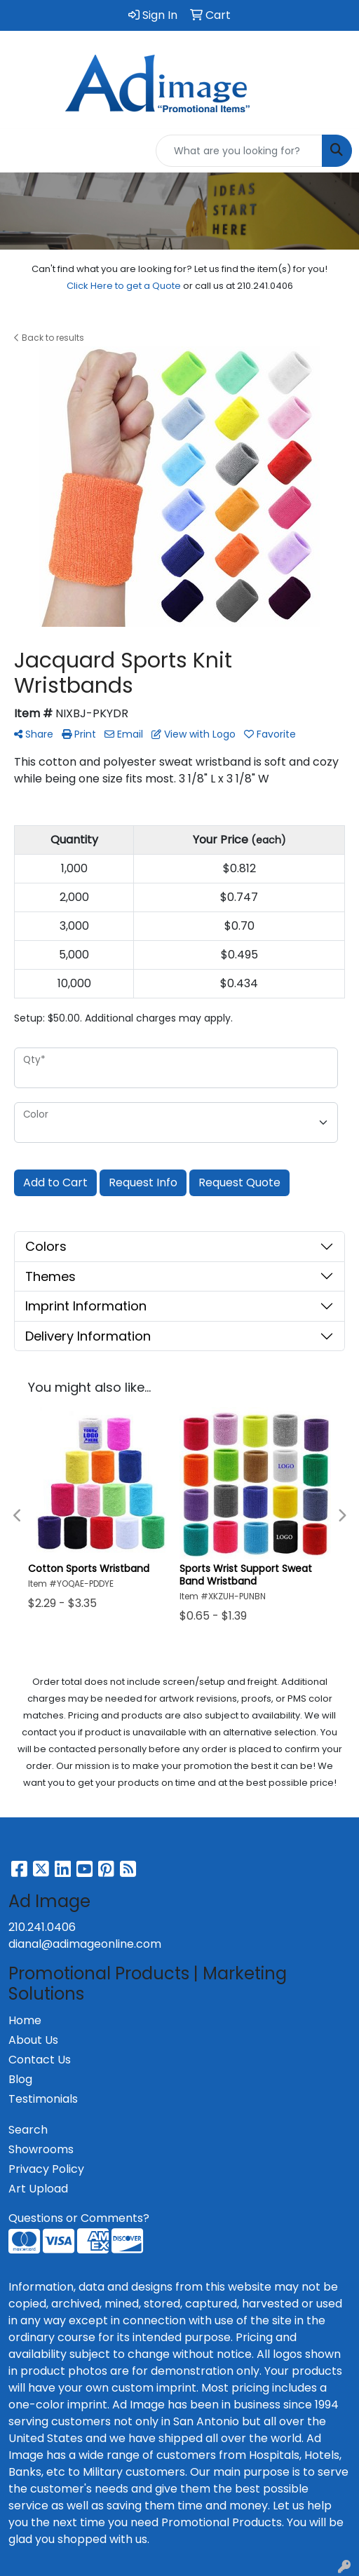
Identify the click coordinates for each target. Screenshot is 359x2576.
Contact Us (39, 2060)
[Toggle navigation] (21, 151)
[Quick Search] (239, 151)
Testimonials (43, 2099)
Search (28, 2130)
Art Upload (38, 2189)
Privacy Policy (46, 2169)
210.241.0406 (42, 1927)
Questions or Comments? (78, 2218)
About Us (33, 2040)
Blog (20, 2079)
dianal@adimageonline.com (84, 1944)
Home (24, 2020)
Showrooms (41, 2149)
